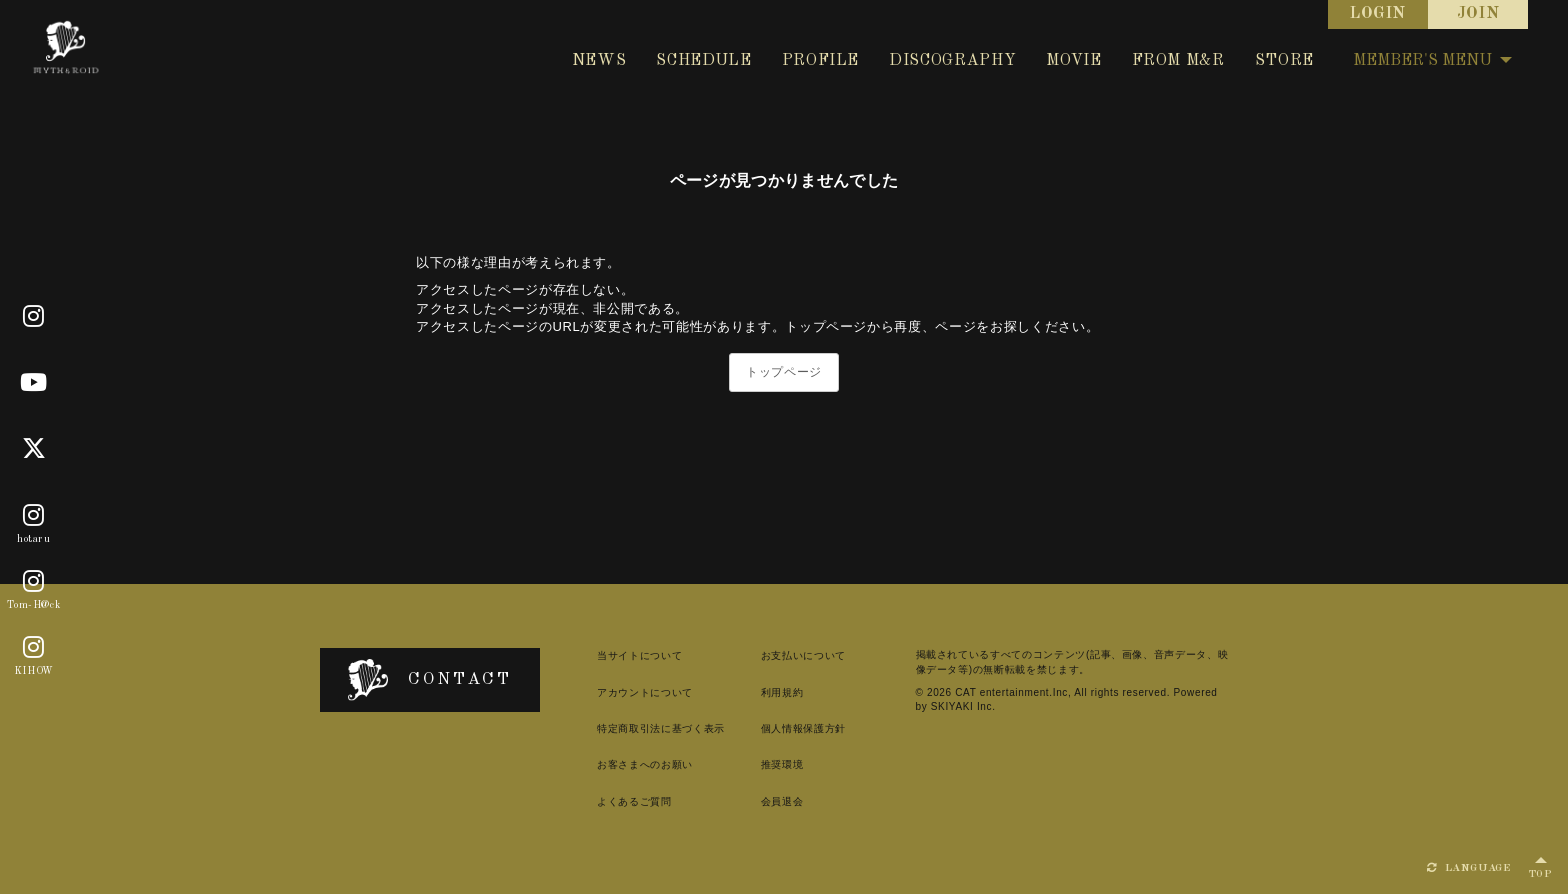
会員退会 (782, 801)
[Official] (34, 317)
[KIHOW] (34, 648)
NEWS (599, 61)
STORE (1284, 61)
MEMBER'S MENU (1432, 61)
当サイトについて (639, 655)
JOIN (1478, 14)
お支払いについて (803, 655)
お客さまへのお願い (645, 764)
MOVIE (1073, 61)
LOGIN (1378, 14)
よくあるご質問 (634, 801)
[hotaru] (34, 516)
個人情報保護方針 (803, 728)
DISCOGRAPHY (952, 61)
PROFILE (821, 61)
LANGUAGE (1469, 868)
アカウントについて (645, 692)
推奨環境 (782, 764)
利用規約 (782, 692)
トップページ (784, 372)
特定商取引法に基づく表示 (661, 728)
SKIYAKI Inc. (963, 706)
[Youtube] (34, 383)
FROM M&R (1178, 61)
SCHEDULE (703, 61)
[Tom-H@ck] (34, 582)
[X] (34, 449)
